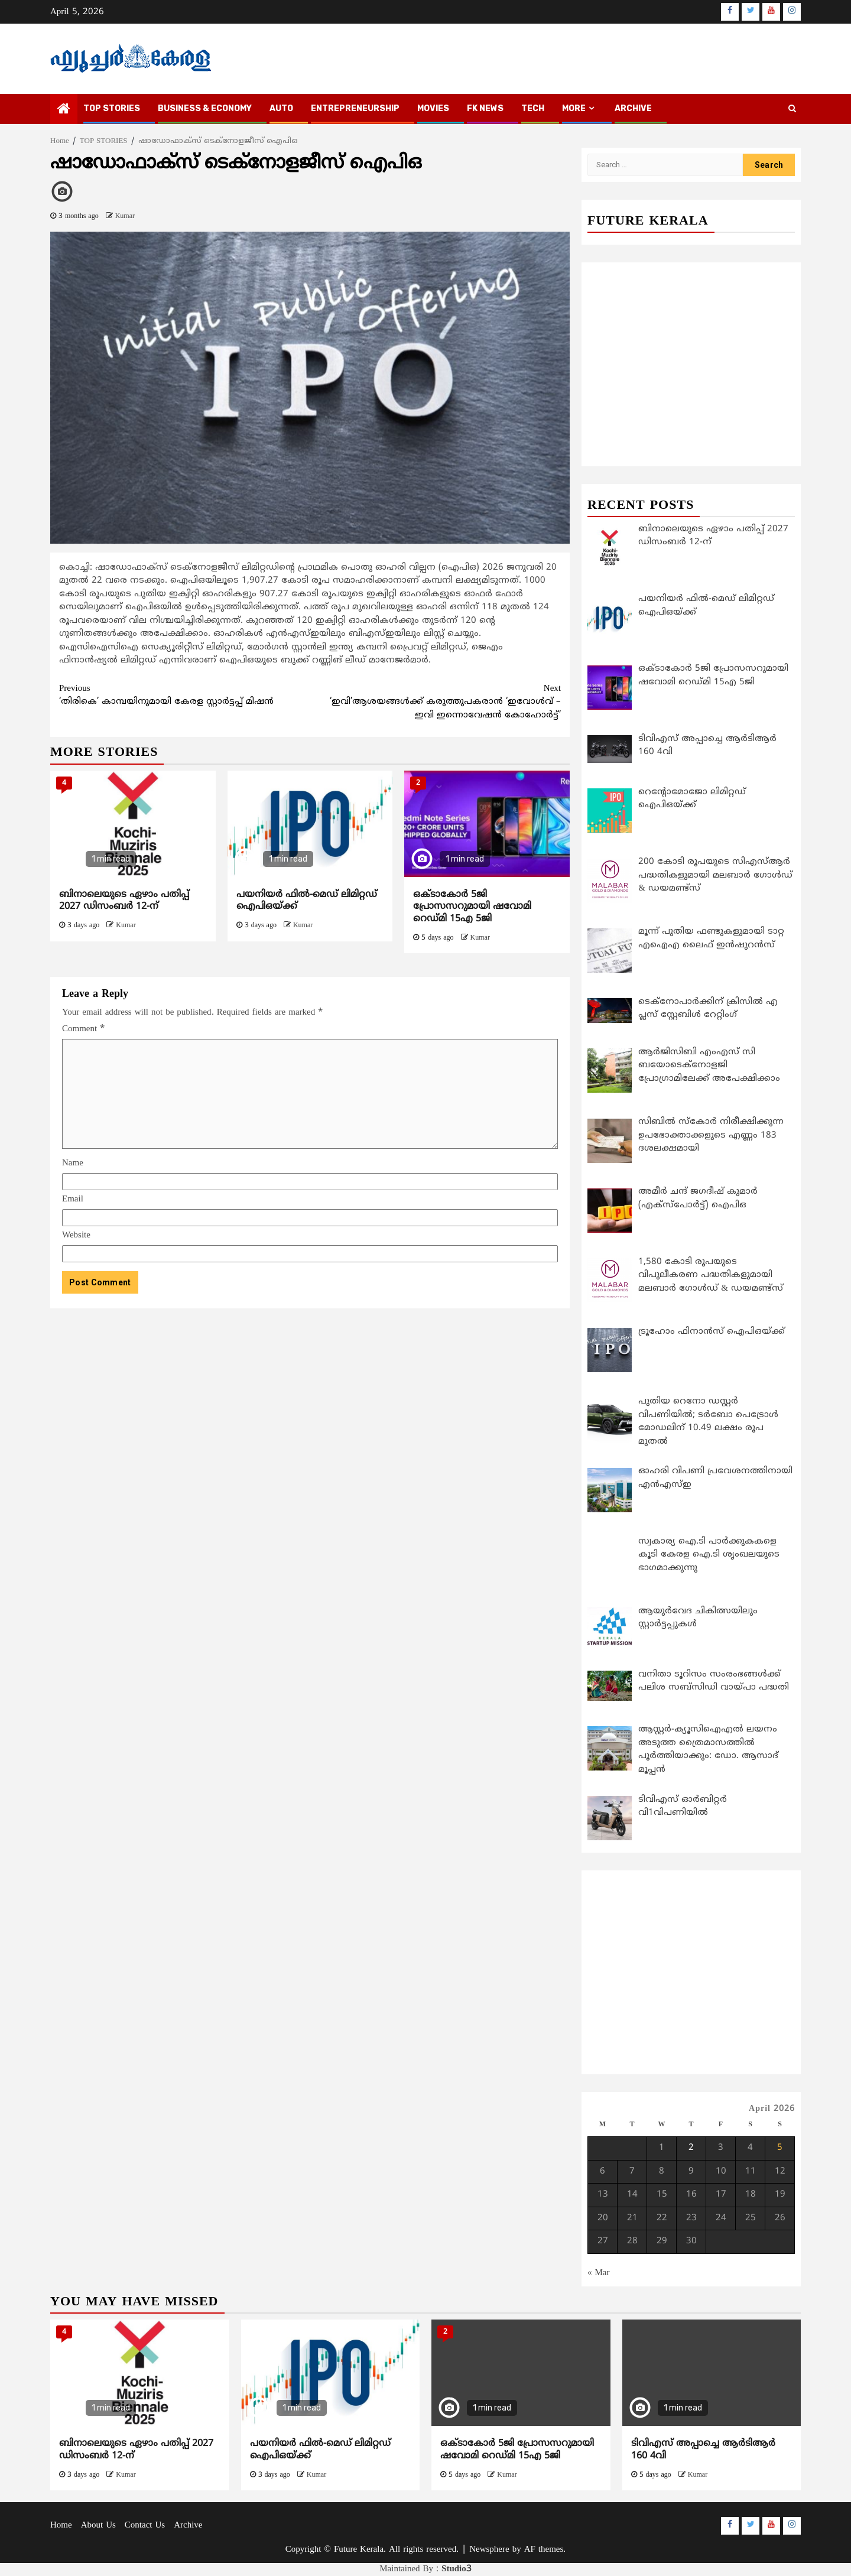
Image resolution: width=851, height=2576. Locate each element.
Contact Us (145, 2525)
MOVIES (433, 108)
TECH (532, 108)
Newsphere (489, 2549)
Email (72, 1199)
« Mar (598, 2273)
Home (61, 2525)
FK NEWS (485, 108)
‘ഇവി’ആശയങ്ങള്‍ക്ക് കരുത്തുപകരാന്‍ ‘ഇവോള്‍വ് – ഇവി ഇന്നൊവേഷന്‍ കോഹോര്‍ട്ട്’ (435, 702)
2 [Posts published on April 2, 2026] (691, 2147)
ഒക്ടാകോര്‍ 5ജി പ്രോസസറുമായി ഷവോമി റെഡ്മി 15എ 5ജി (472, 907)
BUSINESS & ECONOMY (205, 108)
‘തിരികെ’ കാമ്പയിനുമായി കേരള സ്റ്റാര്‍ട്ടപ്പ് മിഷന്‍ (184, 695)
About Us (98, 2525)
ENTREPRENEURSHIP (355, 108)
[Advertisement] (310, 1396)
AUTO (281, 108)
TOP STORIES (111, 108)
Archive (633, 108)
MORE (574, 108)
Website (76, 1235)
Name (72, 1163)
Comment (83, 1029)
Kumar (125, 216)
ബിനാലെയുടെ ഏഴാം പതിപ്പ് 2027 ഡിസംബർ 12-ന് (124, 901)
